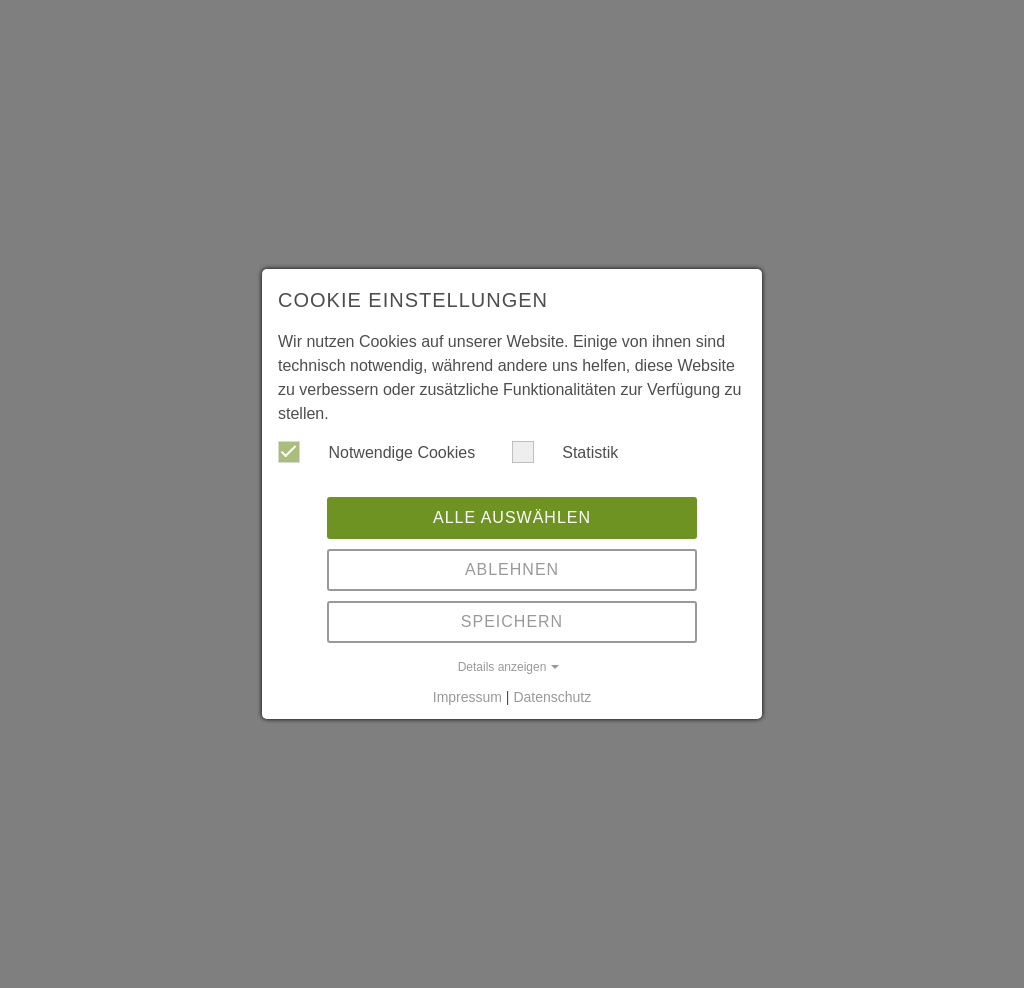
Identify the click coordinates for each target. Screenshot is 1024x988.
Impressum (467, 697)
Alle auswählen (512, 517)
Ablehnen (512, 569)
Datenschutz (552, 697)
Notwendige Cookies (376, 452)
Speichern (512, 621)
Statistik (565, 452)
